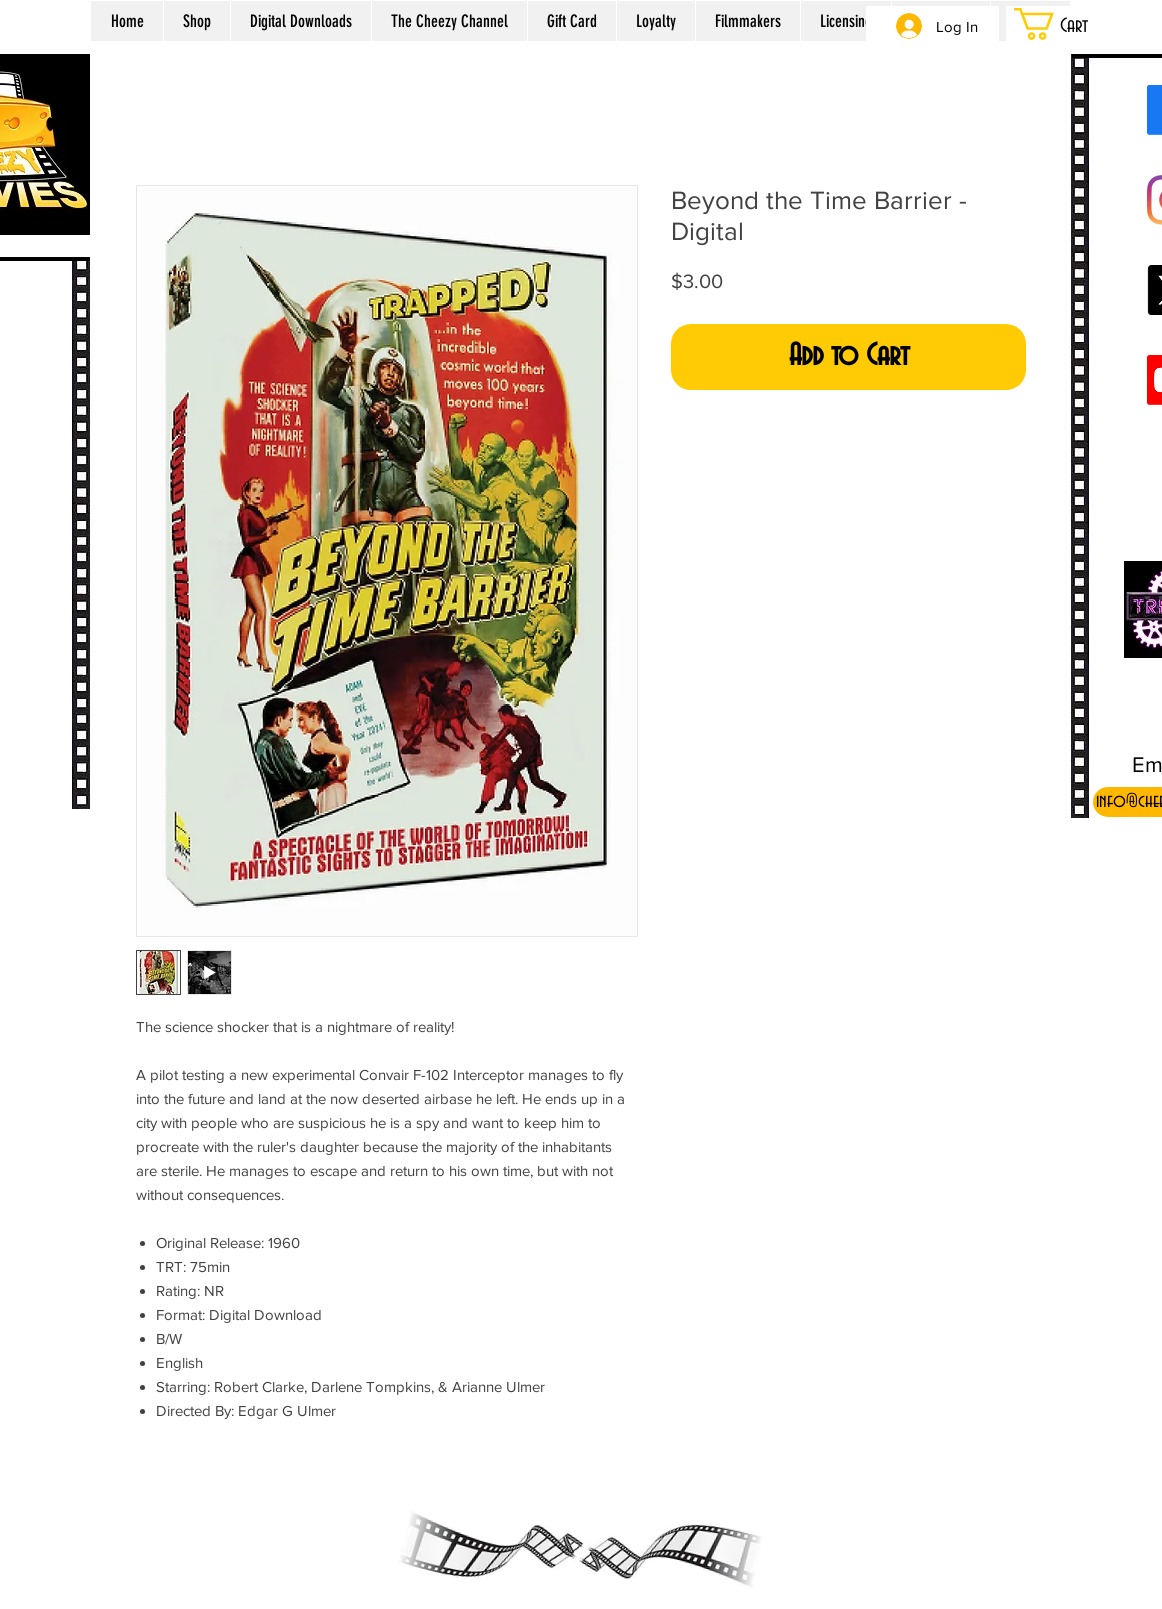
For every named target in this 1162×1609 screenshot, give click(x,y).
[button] (1076, 24)
